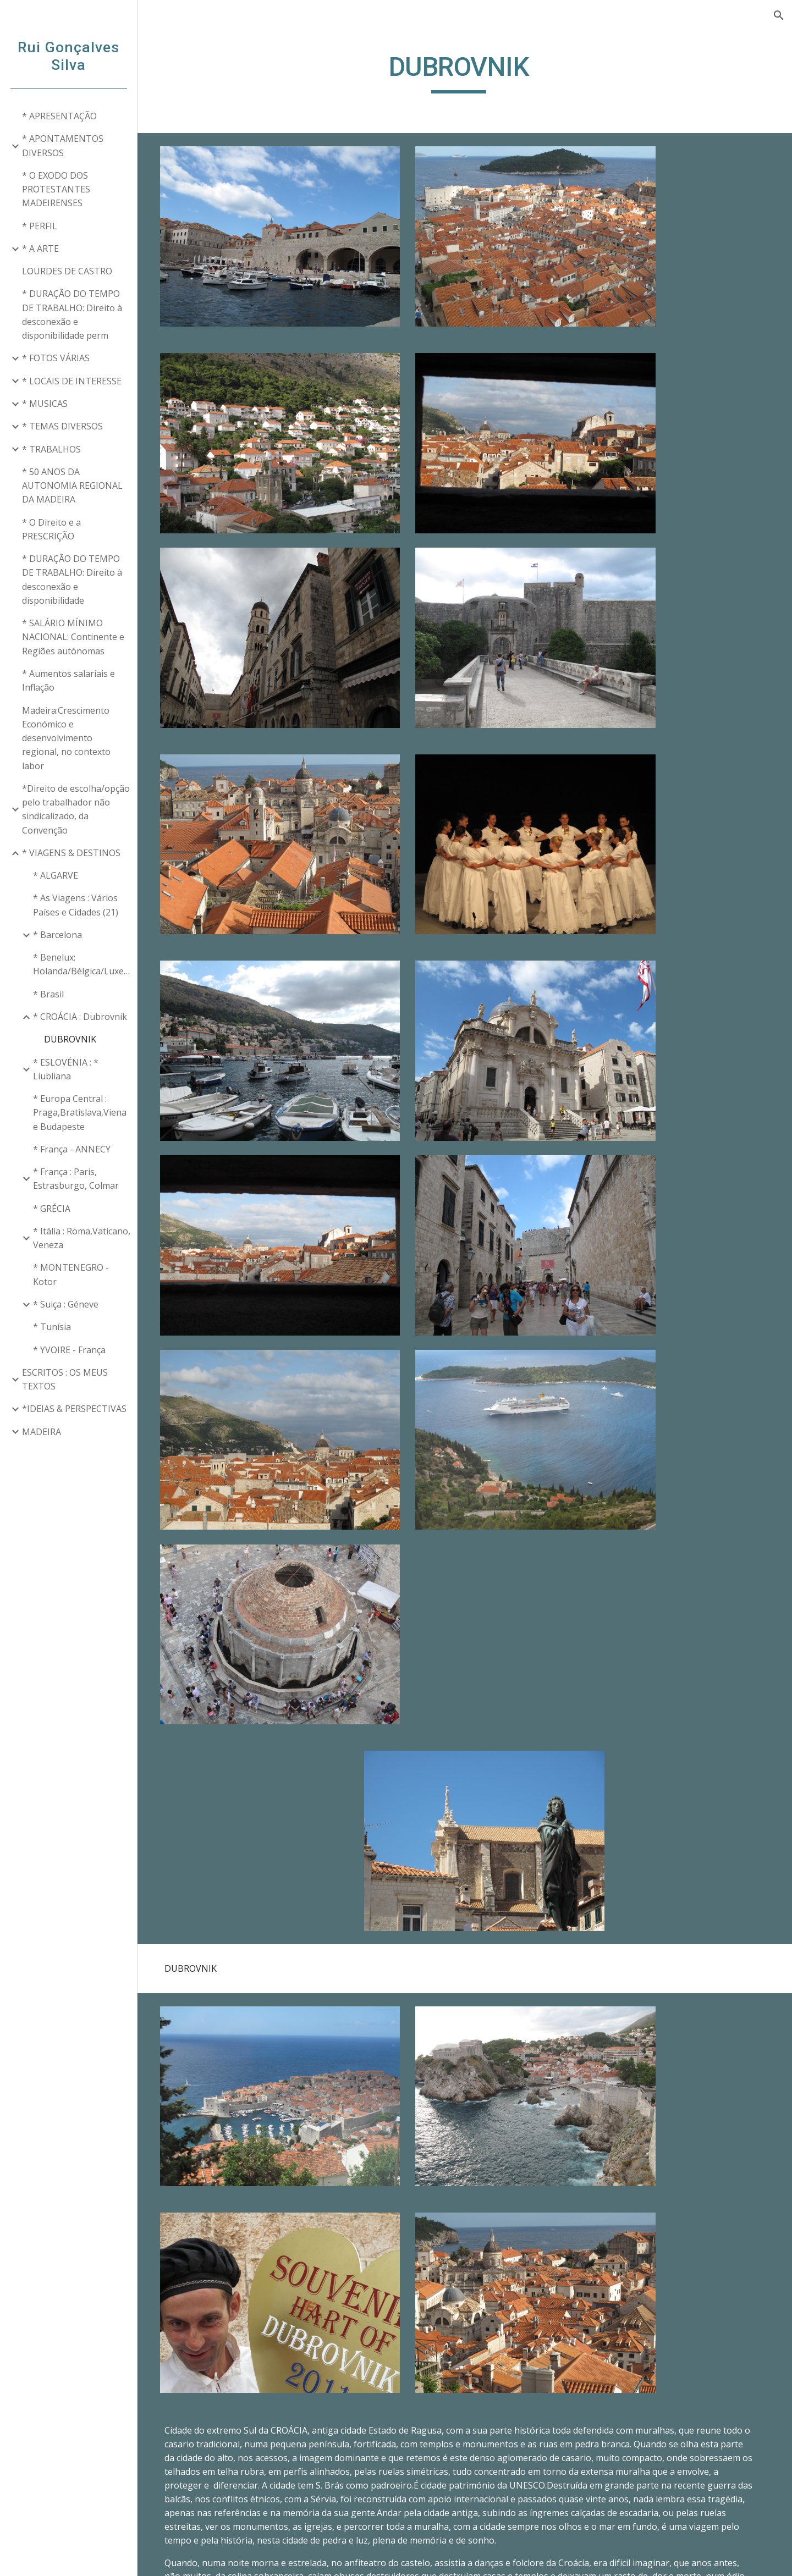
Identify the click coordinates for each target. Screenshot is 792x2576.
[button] (779, 15)
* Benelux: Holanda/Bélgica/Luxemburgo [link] (81, 964)
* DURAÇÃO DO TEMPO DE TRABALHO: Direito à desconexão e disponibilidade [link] (72, 579)
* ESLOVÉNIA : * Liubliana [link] (65, 1069)
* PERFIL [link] (39, 226)
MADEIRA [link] (41, 1432)
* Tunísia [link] (52, 1327)
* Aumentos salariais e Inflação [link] (68, 680)
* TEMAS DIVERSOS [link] (62, 426)
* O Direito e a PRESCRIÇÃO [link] (51, 529)
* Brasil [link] (48, 994)
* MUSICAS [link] (45, 404)
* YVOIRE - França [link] (69, 1350)
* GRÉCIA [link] (51, 1208)
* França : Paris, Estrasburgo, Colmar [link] (76, 1179)
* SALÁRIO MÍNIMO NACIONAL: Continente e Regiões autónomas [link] (73, 637)
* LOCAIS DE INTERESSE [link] (72, 381)
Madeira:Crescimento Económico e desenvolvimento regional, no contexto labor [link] (66, 738)
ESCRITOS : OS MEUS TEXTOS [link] (65, 1379)
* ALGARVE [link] (55, 875)
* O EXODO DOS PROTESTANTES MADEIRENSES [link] (56, 189)
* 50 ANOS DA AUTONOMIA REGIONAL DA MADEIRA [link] (72, 486)
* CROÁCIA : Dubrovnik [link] (80, 1017)
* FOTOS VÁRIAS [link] (56, 358)
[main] (465, 72)
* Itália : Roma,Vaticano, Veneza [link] (81, 1238)
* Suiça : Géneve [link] (65, 1304)
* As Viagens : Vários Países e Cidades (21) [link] (75, 905)
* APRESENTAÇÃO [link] (59, 116)
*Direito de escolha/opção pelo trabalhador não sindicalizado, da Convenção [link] (76, 809)
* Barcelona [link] (57, 935)
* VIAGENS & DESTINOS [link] (71, 853)
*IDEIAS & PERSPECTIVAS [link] (74, 1409)
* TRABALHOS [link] (51, 449)
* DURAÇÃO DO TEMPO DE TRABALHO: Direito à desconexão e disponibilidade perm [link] (72, 314)
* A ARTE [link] (40, 248)
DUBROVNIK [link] (70, 1039)
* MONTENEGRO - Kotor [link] (71, 1274)
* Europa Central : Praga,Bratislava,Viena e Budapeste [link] (80, 1113)
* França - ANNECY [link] (72, 1149)
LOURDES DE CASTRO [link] (67, 271)
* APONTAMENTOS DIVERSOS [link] (62, 145)
